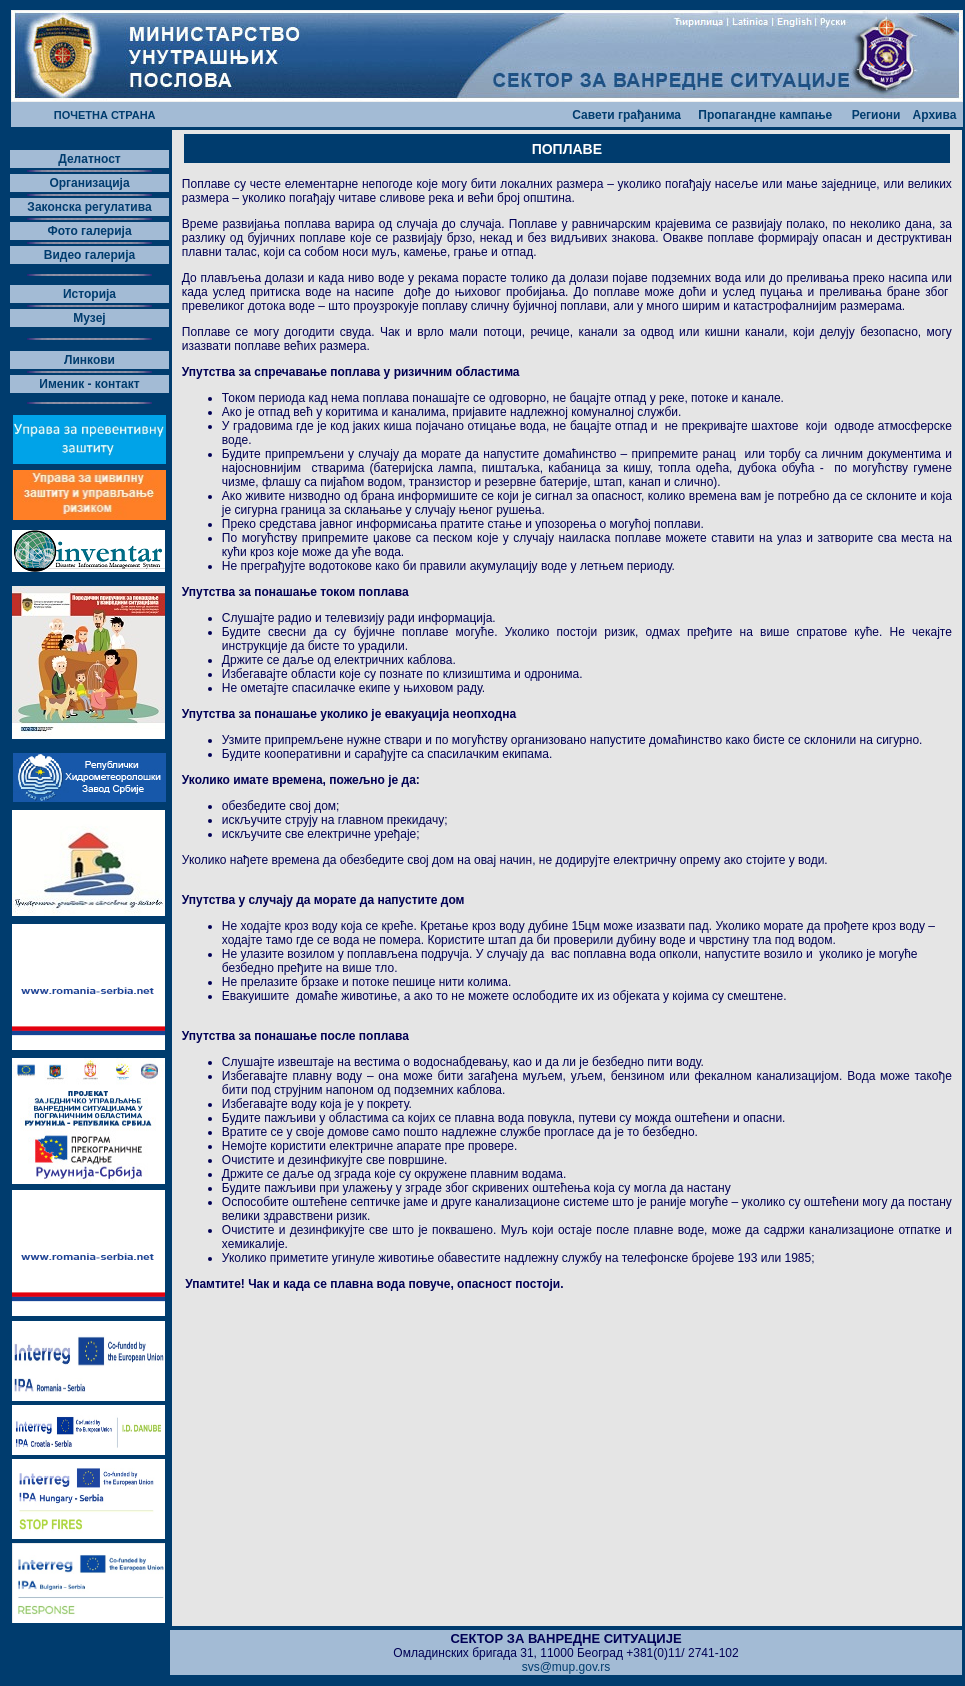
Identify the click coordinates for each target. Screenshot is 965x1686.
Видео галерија (90, 255)
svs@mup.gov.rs (566, 1667)
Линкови (89, 360)
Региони (876, 115)
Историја (89, 294)
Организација (89, 183)
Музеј (89, 318)
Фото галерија (89, 231)
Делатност (89, 159)
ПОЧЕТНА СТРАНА (105, 115)
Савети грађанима (626, 115)
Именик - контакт (89, 384)
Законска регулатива (89, 207)
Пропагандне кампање (765, 115)
